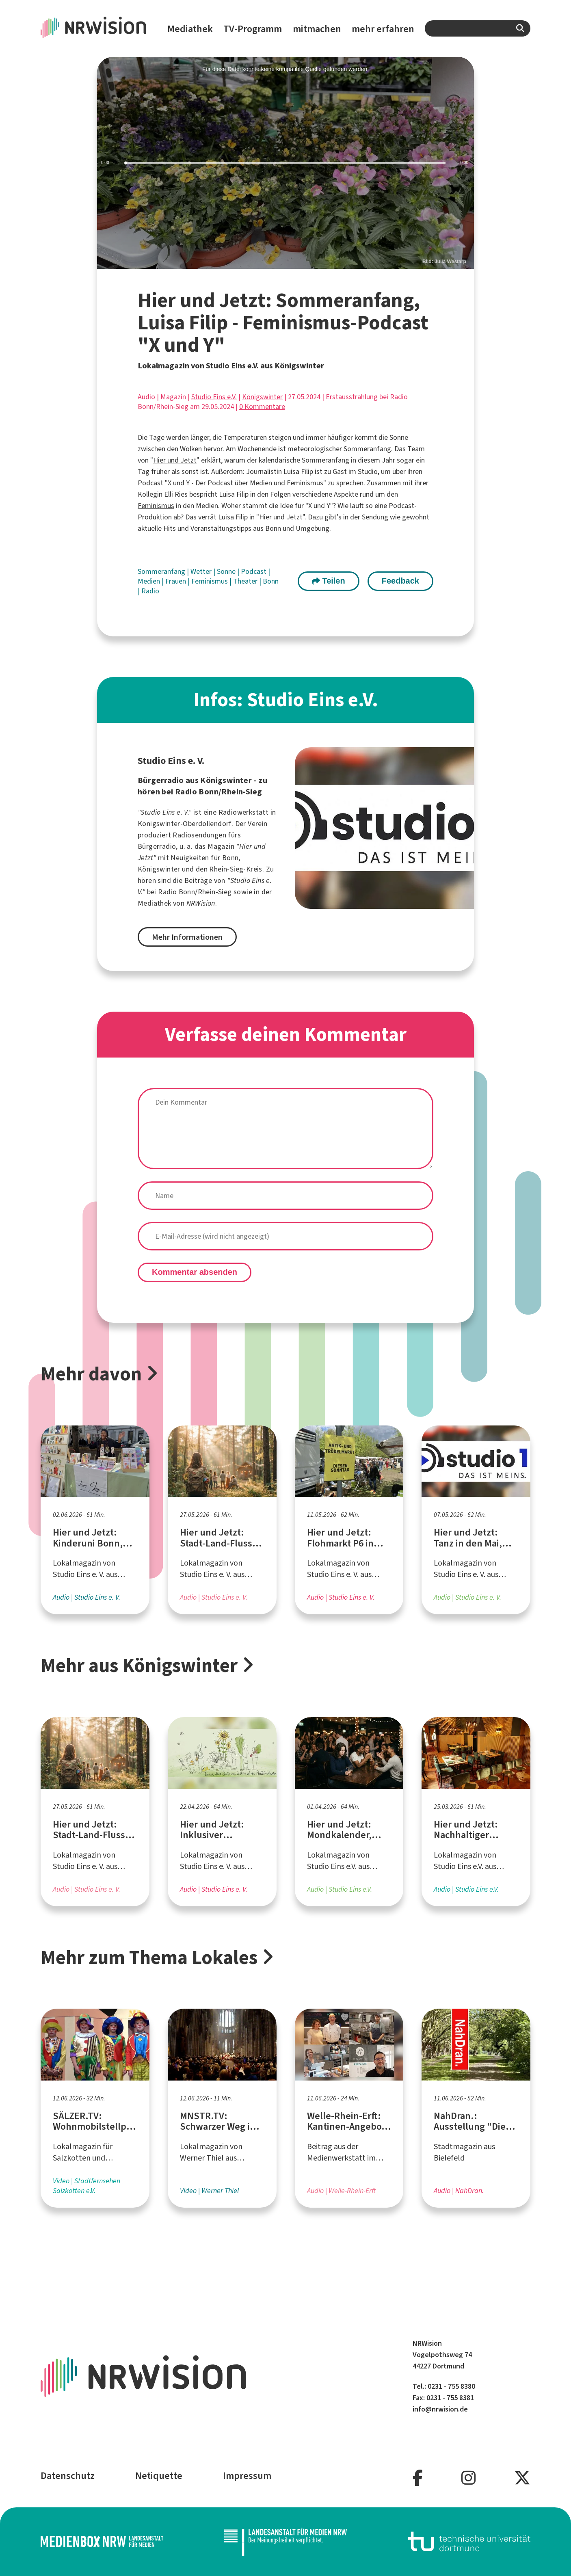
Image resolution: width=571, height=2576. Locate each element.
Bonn (271, 581)
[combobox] (477, 28)
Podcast (254, 571)
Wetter (201, 571)
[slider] (285, 162)
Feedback (400, 580)
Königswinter (262, 397)
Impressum (247, 2475)
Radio (150, 591)
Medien (150, 581)
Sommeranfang (162, 571)
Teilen (328, 580)
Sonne (227, 571)
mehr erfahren (383, 28)
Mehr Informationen (187, 937)
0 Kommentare (262, 406)
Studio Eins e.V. (214, 397)
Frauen (176, 581)
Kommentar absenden (194, 1271)
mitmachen (317, 28)
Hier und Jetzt (175, 460)
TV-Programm (252, 28)
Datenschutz (68, 2475)
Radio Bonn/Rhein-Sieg (194, 892)
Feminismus (305, 483)
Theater (246, 581)
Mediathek (190, 28)
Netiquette (158, 2475)
